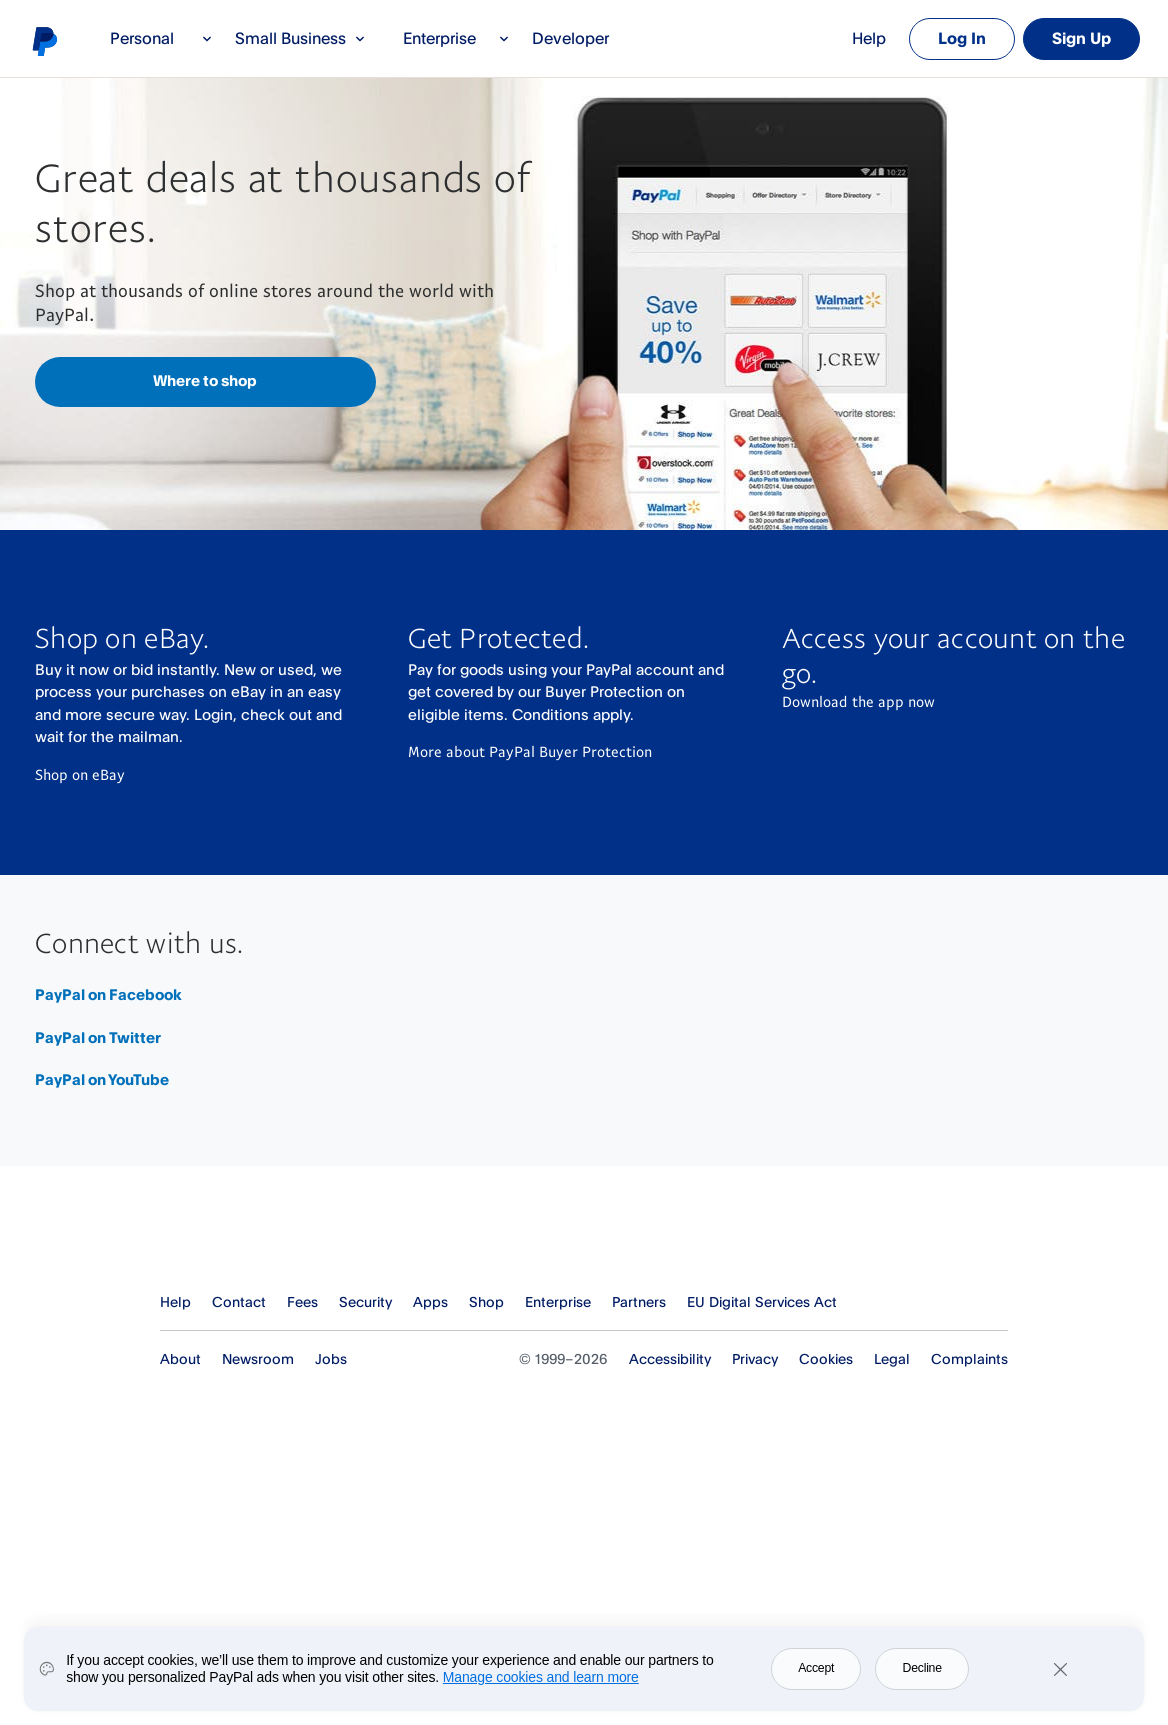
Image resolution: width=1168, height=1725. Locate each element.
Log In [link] (962, 38)
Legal (892, 1358)
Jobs (331, 1358)
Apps (430, 1301)
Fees (302, 1301)
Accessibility (670, 1358)
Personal (162, 38)
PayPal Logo (244, 1235)
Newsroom (258, 1358)
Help (869, 38)
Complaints (969, 1358)
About (180, 1358)
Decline (922, 1668)
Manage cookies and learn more (541, 1677)
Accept (816, 1668)
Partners (639, 1301)
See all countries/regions (994, 1303)
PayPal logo (44, 41)
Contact (239, 1301)
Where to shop (205, 380)
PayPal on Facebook (108, 994)
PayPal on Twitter (98, 1037)
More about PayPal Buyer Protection (530, 751)
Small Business (301, 38)
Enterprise (457, 38)
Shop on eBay (80, 774)
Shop (486, 1301)
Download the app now (858, 701)
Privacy (755, 1358)
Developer (570, 38)
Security (365, 1301)
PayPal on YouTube (102, 1079)
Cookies (826, 1358)
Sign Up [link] (1081, 38)
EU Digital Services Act (762, 1301)
